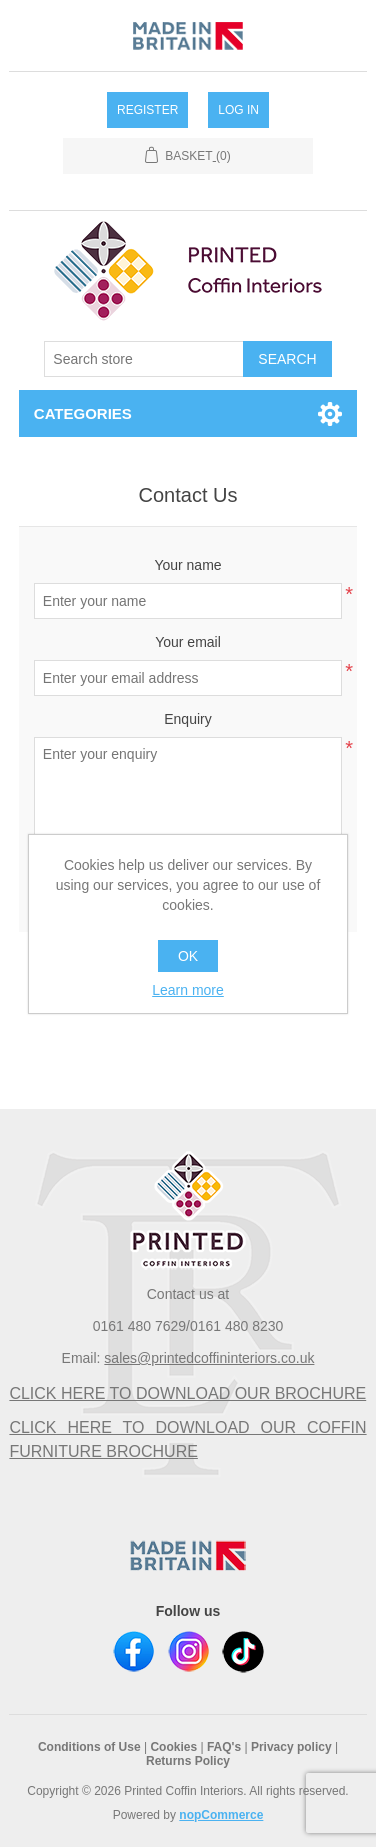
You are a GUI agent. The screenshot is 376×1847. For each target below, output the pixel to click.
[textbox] (144, 359)
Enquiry (187, 719)
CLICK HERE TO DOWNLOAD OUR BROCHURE (187, 1393)
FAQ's (224, 1747)
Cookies (173, 1747)
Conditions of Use (89, 1747)
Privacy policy (291, 1747)
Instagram (188, 1651)
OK (188, 956)
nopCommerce (221, 1815)
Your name (187, 565)
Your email (188, 642)
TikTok (243, 1651)
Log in (238, 110)
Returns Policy (188, 1761)
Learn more (188, 990)
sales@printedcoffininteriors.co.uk (209, 1358)
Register (147, 110)
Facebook (133, 1651)
